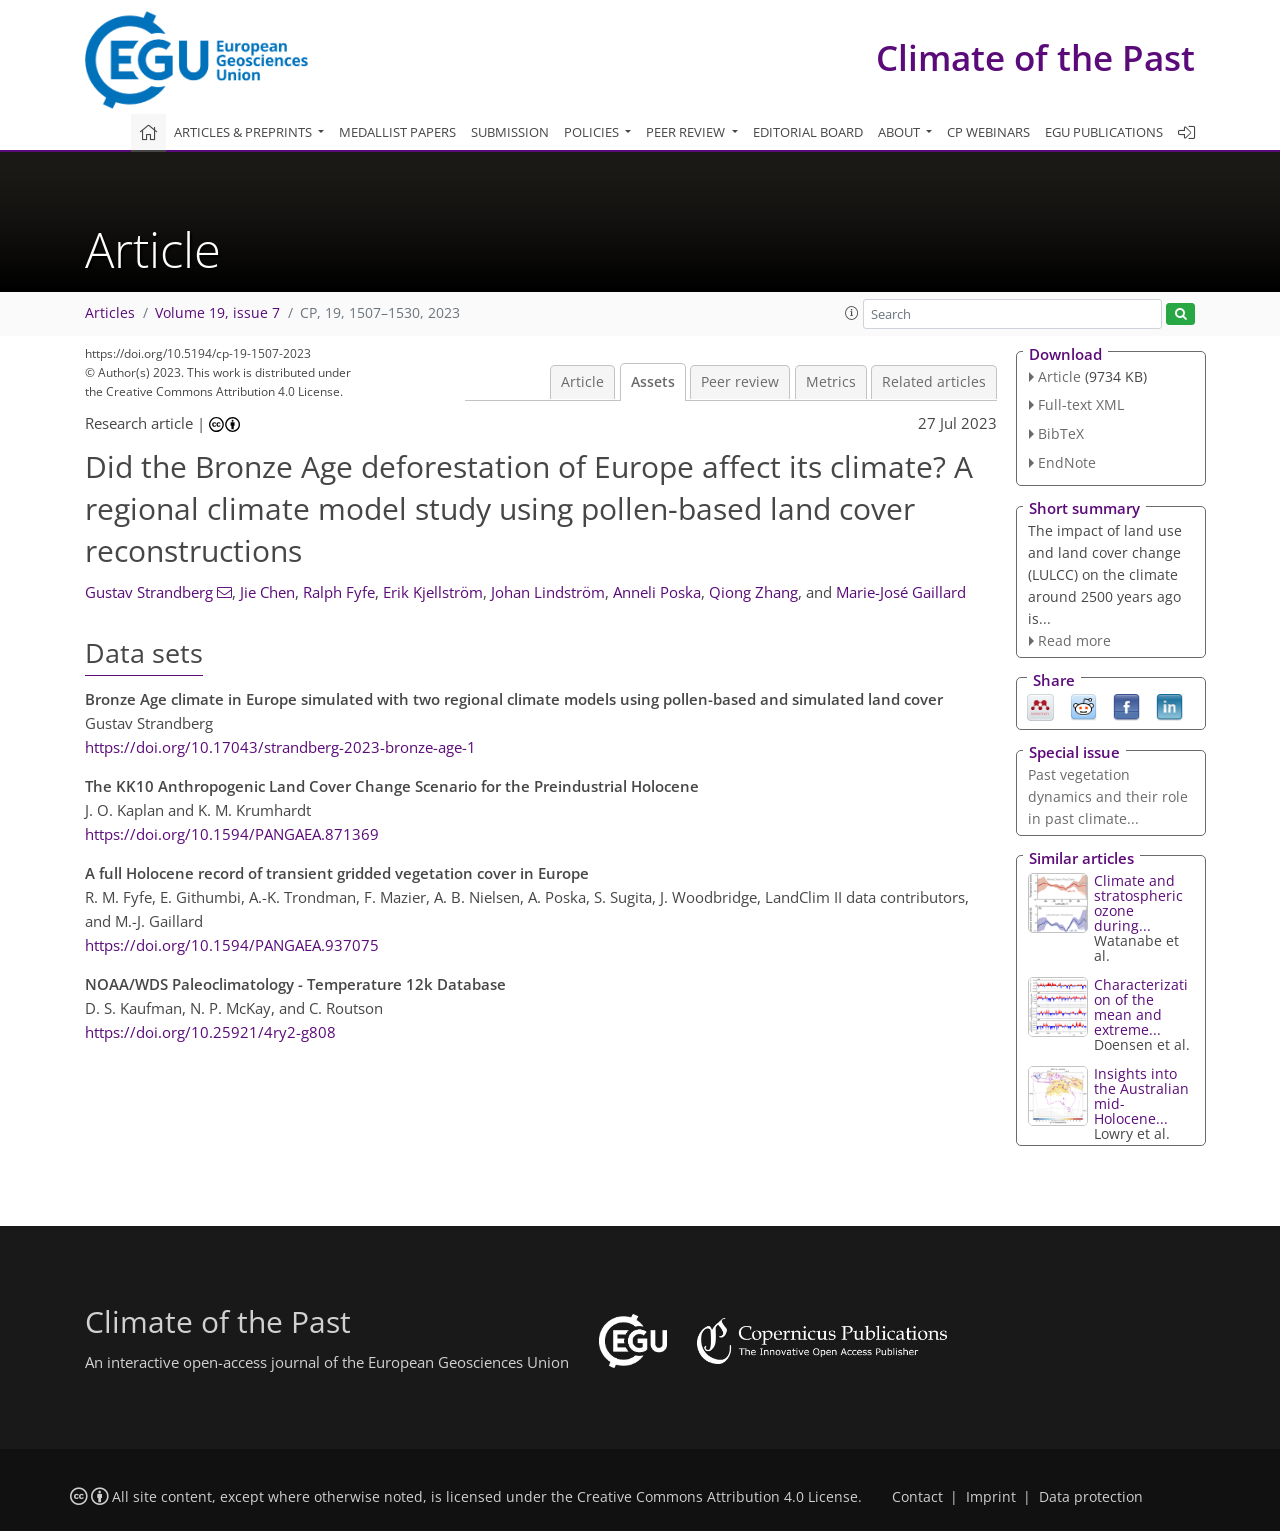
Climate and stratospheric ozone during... (1138, 903)
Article (582, 382)
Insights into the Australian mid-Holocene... (1141, 1096)
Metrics (831, 382)
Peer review (740, 382)
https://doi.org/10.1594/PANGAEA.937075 (232, 945)
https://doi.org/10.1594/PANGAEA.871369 (232, 834)
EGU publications (1104, 132)
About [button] (900, 132)
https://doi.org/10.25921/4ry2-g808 (210, 1032)
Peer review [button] (687, 132)
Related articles (934, 382)
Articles (110, 313)
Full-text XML (1081, 404)
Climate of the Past (1035, 57)
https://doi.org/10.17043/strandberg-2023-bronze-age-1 (280, 747)
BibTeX (1061, 433)
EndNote (1067, 462)
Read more (1074, 640)
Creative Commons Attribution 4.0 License (717, 1497)
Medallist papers (397, 132)
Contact (917, 1497)
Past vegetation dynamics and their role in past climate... (1108, 796)
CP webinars (988, 132)
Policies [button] (593, 132)
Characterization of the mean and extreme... (1141, 1007)
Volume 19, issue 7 (217, 313)
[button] (852, 313)
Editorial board (808, 132)
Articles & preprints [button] (244, 132)
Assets (653, 382)
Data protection (1091, 1497)
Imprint (991, 1497)
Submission (510, 132)
